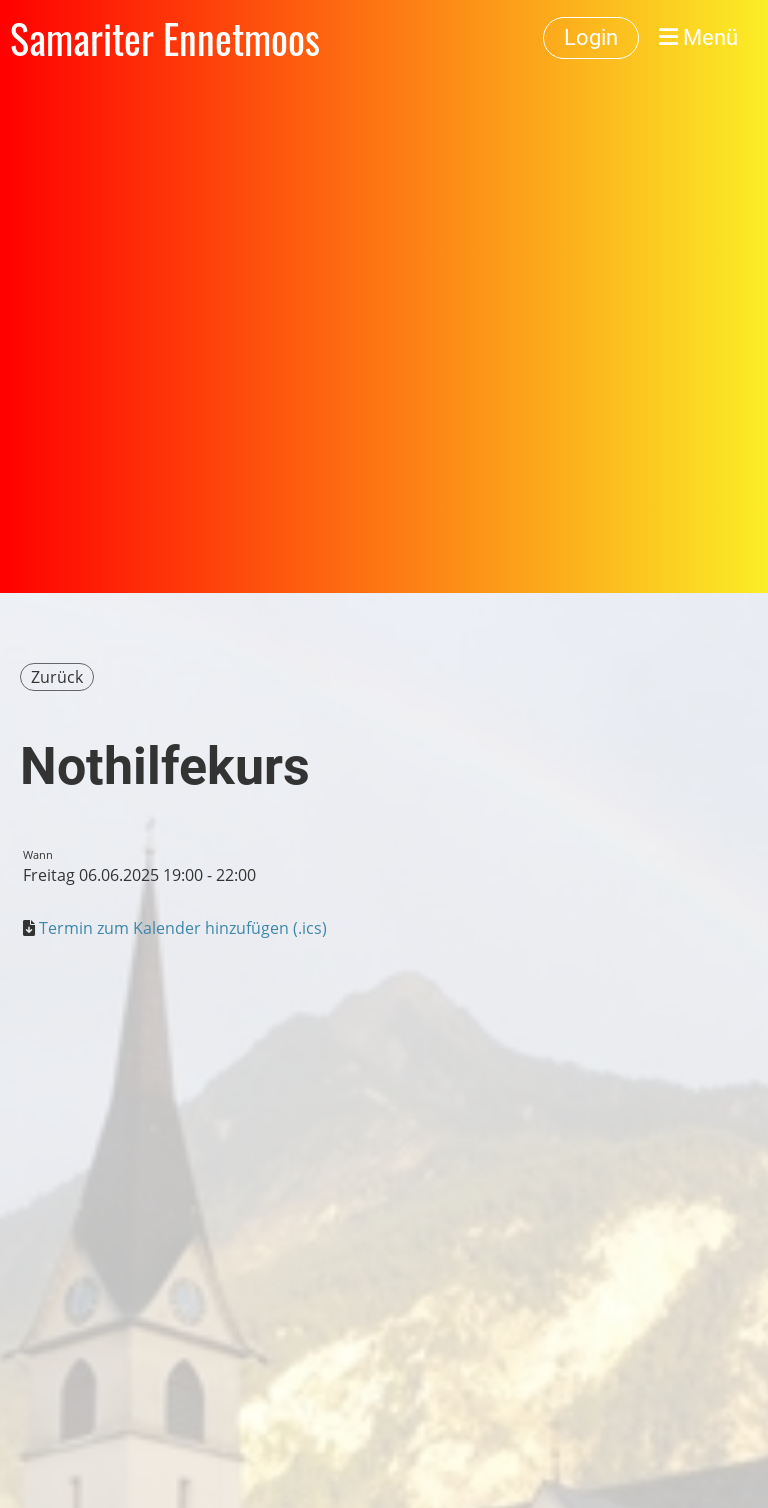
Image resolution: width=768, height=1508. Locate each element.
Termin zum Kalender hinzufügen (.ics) (183, 928)
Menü (698, 37)
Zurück (57, 677)
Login (591, 37)
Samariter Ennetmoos (165, 38)
